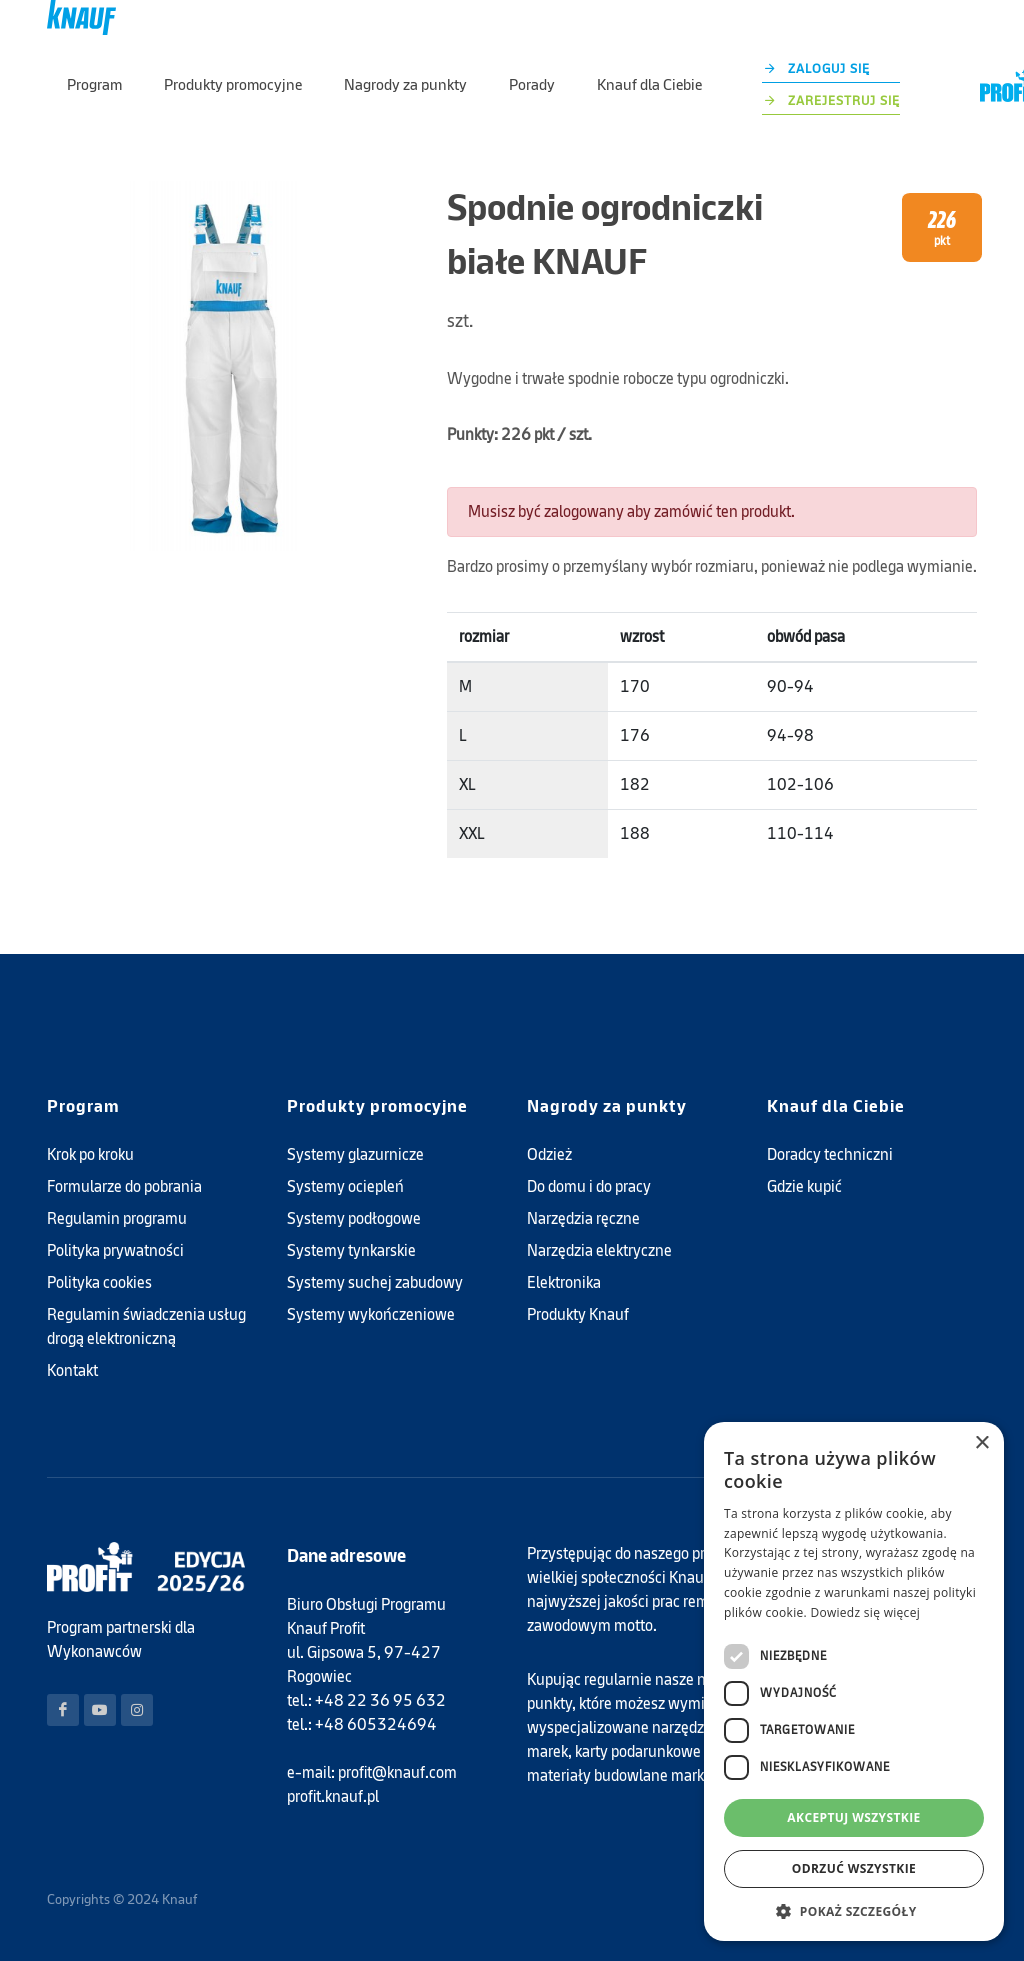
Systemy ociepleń (345, 1186)
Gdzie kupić (804, 1186)
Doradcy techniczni (830, 1154)
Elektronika (564, 1282)
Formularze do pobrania (124, 1186)
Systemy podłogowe (354, 1218)
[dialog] (854, 1681)
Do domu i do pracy (589, 1186)
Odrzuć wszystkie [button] (854, 1868)
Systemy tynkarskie (351, 1250)
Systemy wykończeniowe (371, 1314)
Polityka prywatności (115, 1250)
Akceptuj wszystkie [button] (853, 1817)
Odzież (549, 1154)
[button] (854, 1911)
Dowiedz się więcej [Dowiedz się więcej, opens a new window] (865, 1612)
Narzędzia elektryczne (599, 1250)
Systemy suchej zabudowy (375, 1282)
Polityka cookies (99, 1282)
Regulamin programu (117, 1218)
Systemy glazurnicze (355, 1154)
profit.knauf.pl (333, 1796)
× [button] (981, 1443)
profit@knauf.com (397, 1772)
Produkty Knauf (578, 1314)
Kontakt (72, 1370)
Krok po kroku (90, 1154)
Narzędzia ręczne (583, 1218)
